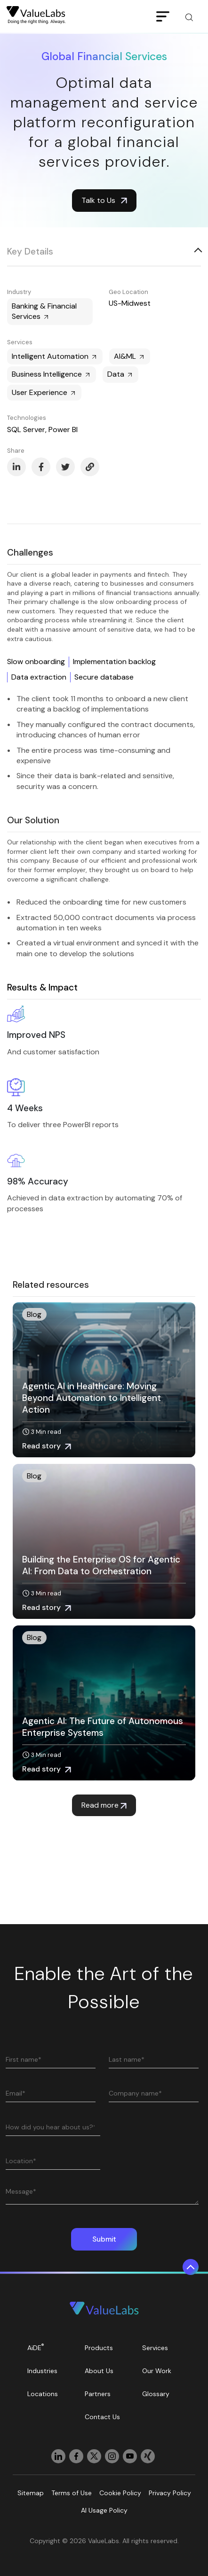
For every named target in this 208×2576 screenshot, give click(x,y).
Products (99, 2348)
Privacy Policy (170, 2493)
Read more (104, 1805)
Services (155, 2348)
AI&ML (129, 356)
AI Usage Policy (104, 2510)
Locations (42, 2394)
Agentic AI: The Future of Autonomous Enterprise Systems (102, 1727)
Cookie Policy (120, 2493)
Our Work (156, 2371)
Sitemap (30, 2493)
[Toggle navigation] (163, 17)
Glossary (155, 2394)
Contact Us (102, 2417)
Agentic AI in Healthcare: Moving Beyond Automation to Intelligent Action (91, 1398)
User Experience (44, 392)
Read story (46, 1446)
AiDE (35, 2347)
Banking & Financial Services (44, 311)
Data (120, 374)
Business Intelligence (51, 374)
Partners (98, 2394)
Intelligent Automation (55, 356)
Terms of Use (71, 2493)
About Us (99, 2371)
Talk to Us (104, 200)
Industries (42, 2371)
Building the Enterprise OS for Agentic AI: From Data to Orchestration (101, 1565)
